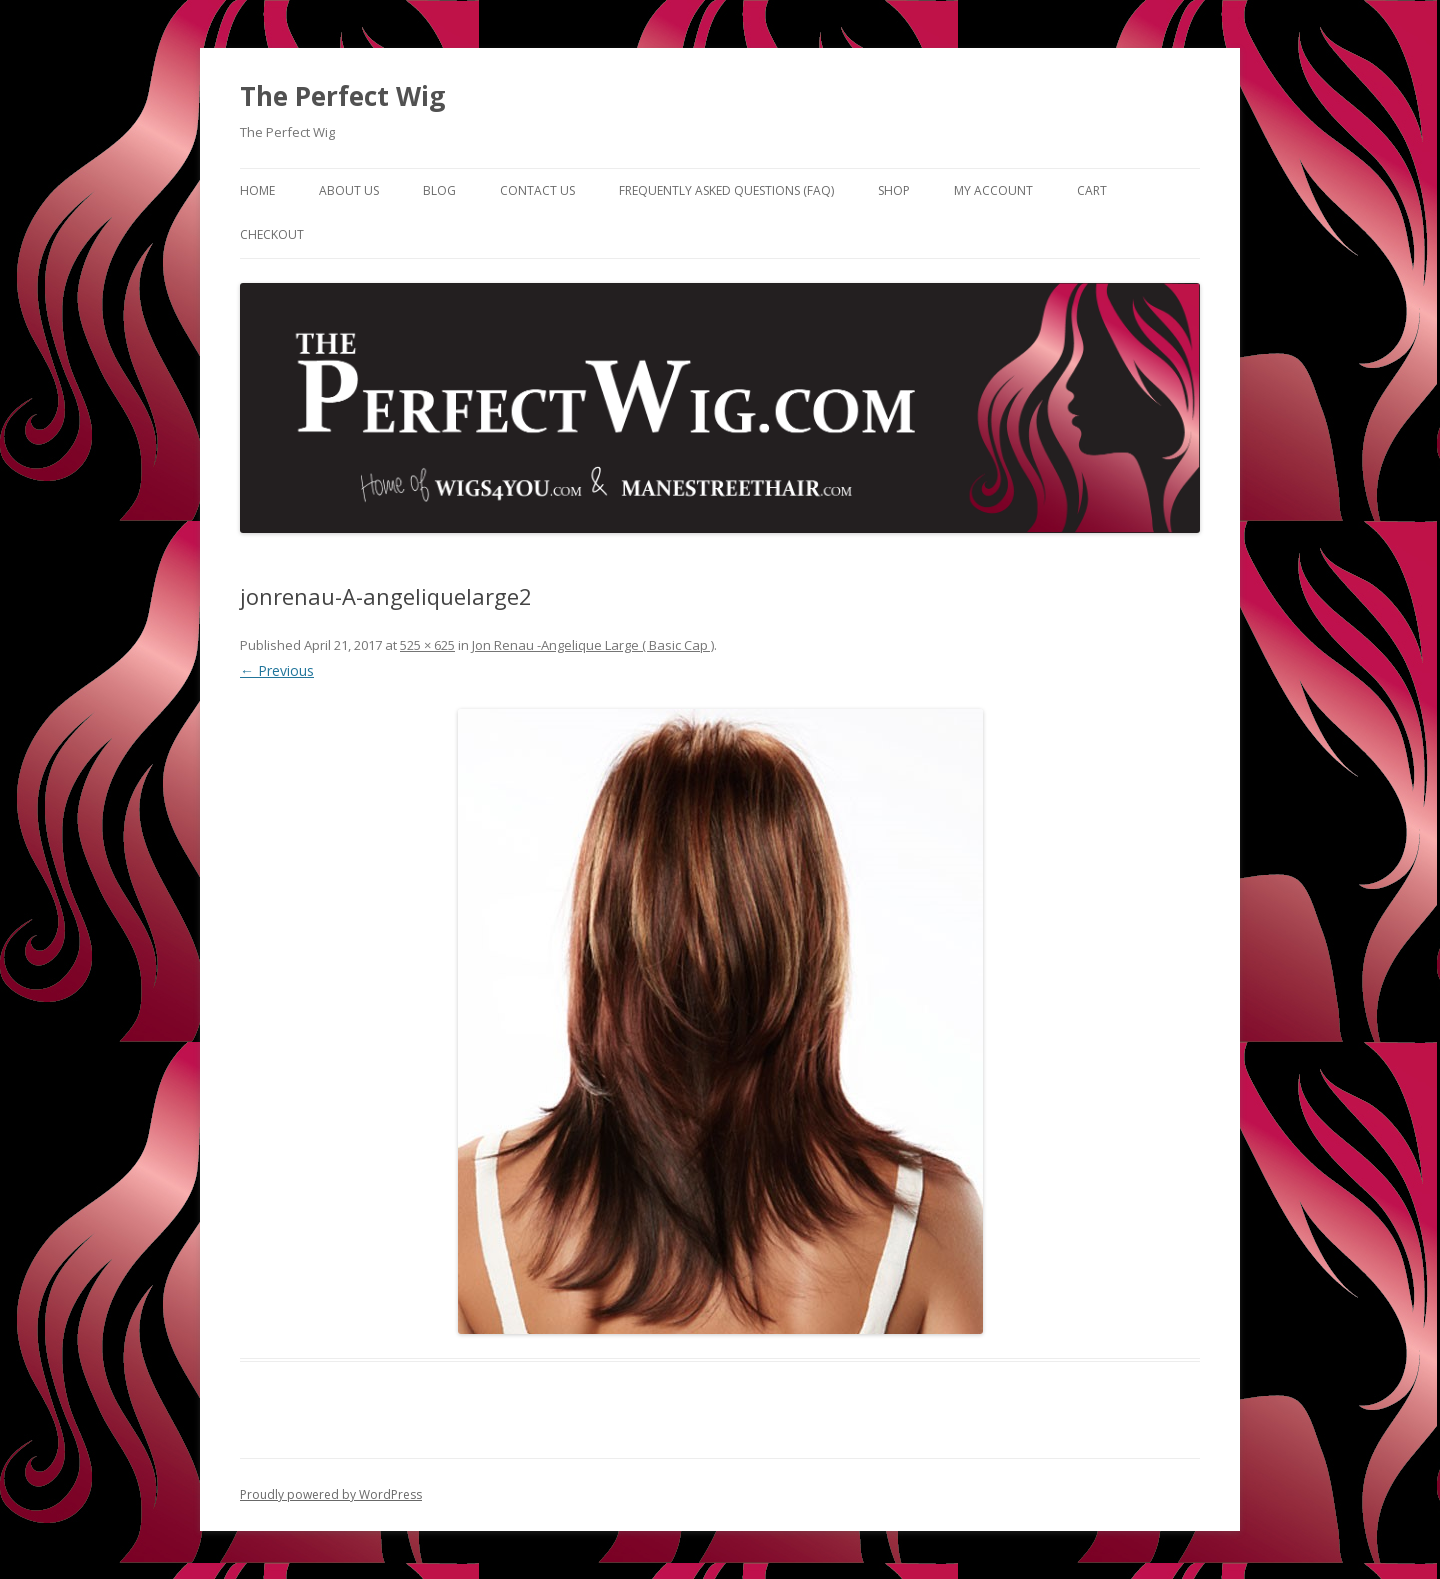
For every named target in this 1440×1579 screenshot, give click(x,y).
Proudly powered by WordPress (331, 1494)
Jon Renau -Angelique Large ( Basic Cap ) (593, 645)
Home (257, 190)
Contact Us (537, 190)
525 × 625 (427, 645)
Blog (439, 190)
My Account (993, 190)
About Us (349, 190)
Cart (1092, 190)
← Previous (277, 670)
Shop (894, 190)
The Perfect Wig (342, 96)
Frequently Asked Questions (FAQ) (726, 190)
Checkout (272, 234)
